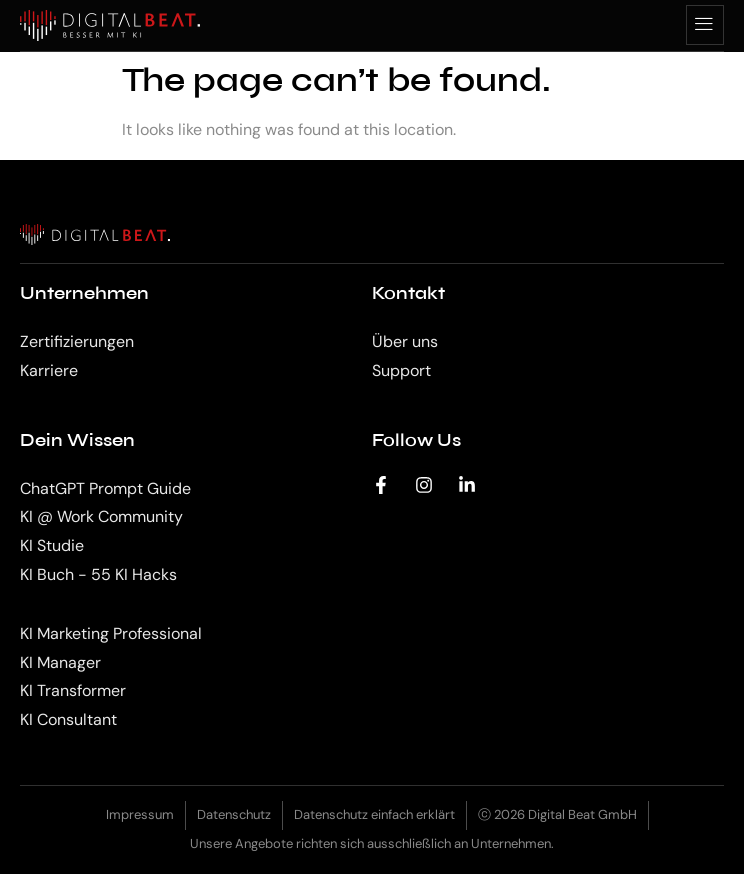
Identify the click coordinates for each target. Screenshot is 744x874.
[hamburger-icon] (705, 25)
